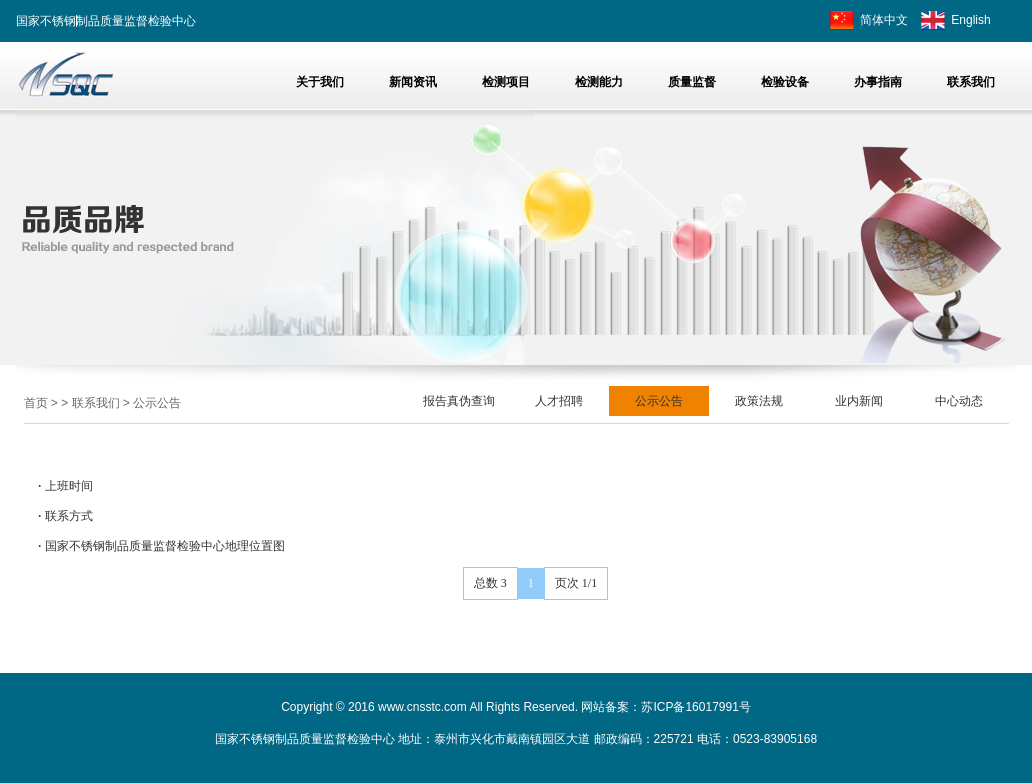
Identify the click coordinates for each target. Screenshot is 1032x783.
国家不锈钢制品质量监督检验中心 (106, 21)
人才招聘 (559, 401)
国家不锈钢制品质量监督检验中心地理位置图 (165, 546)
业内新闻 (859, 401)
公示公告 (157, 403)
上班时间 (69, 486)
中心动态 (959, 401)
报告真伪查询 (459, 401)
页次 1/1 (576, 583)
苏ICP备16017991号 (695, 707)
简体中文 (884, 20)
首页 (36, 403)
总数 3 (490, 583)
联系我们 (96, 403)
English (970, 20)
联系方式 (69, 516)
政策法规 (759, 401)
